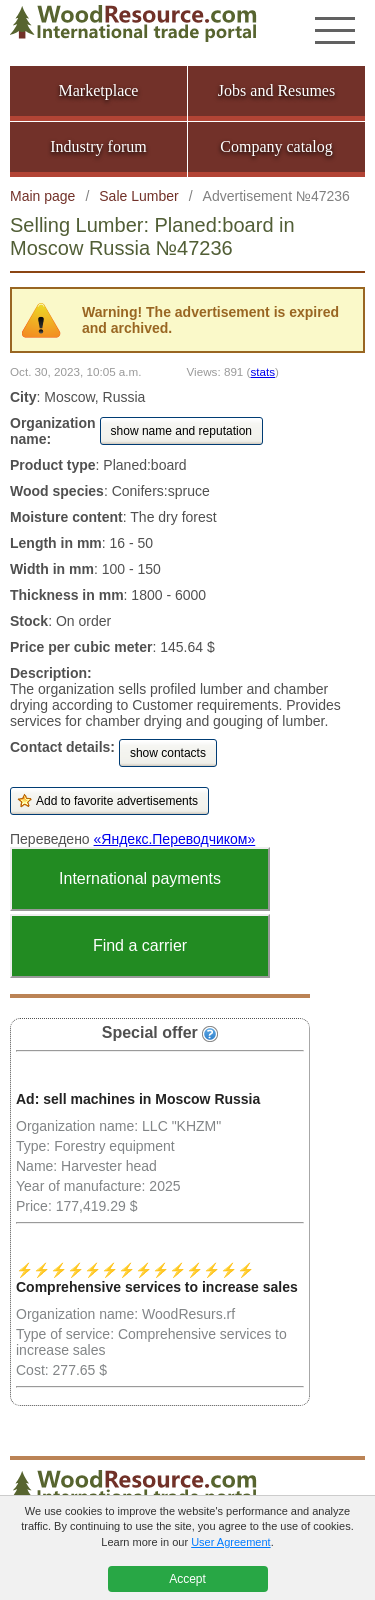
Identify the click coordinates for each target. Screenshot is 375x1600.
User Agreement (230, 1542)
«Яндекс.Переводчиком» (175, 839)
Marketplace (99, 90)
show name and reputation (181, 431)
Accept (187, 1579)
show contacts (168, 753)
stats (262, 371)
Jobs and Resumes (276, 90)
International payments (140, 878)
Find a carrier (140, 945)
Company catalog (276, 146)
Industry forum (98, 146)
